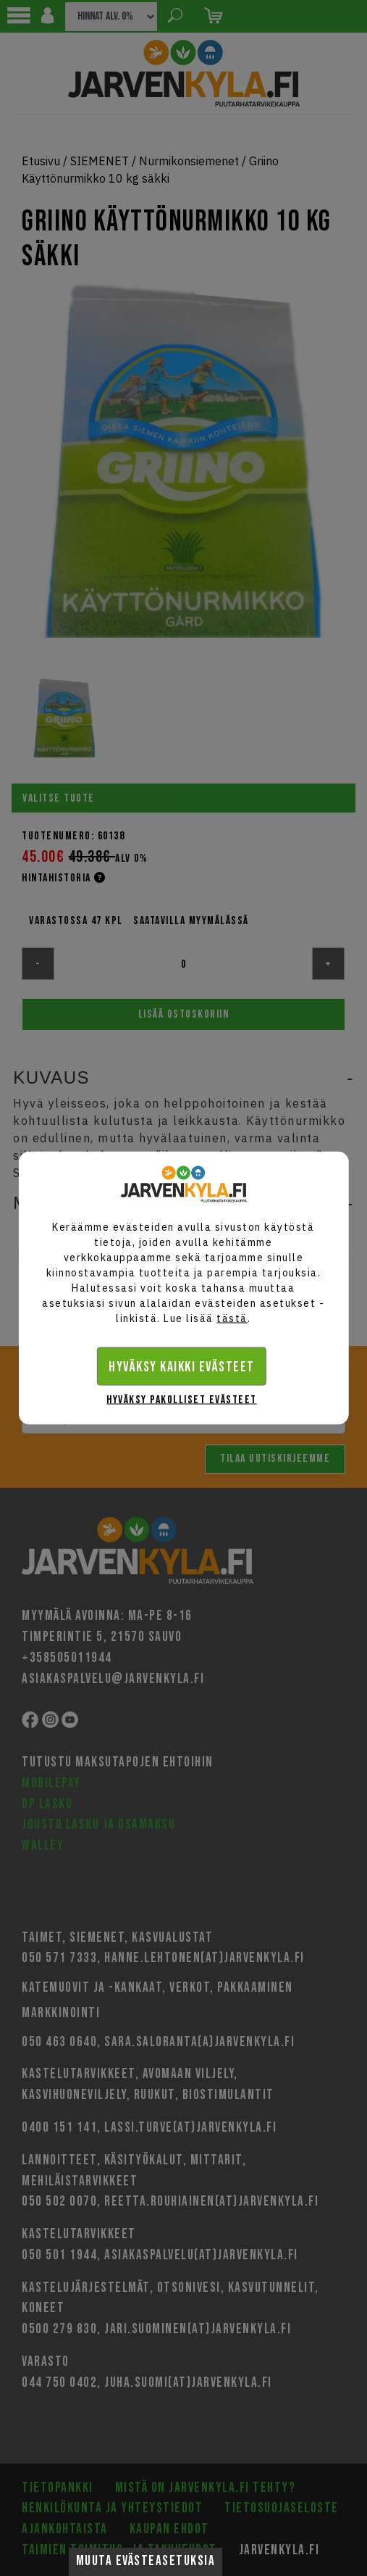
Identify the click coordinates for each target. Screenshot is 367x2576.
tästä (232, 1318)
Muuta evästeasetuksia (146, 2561)
